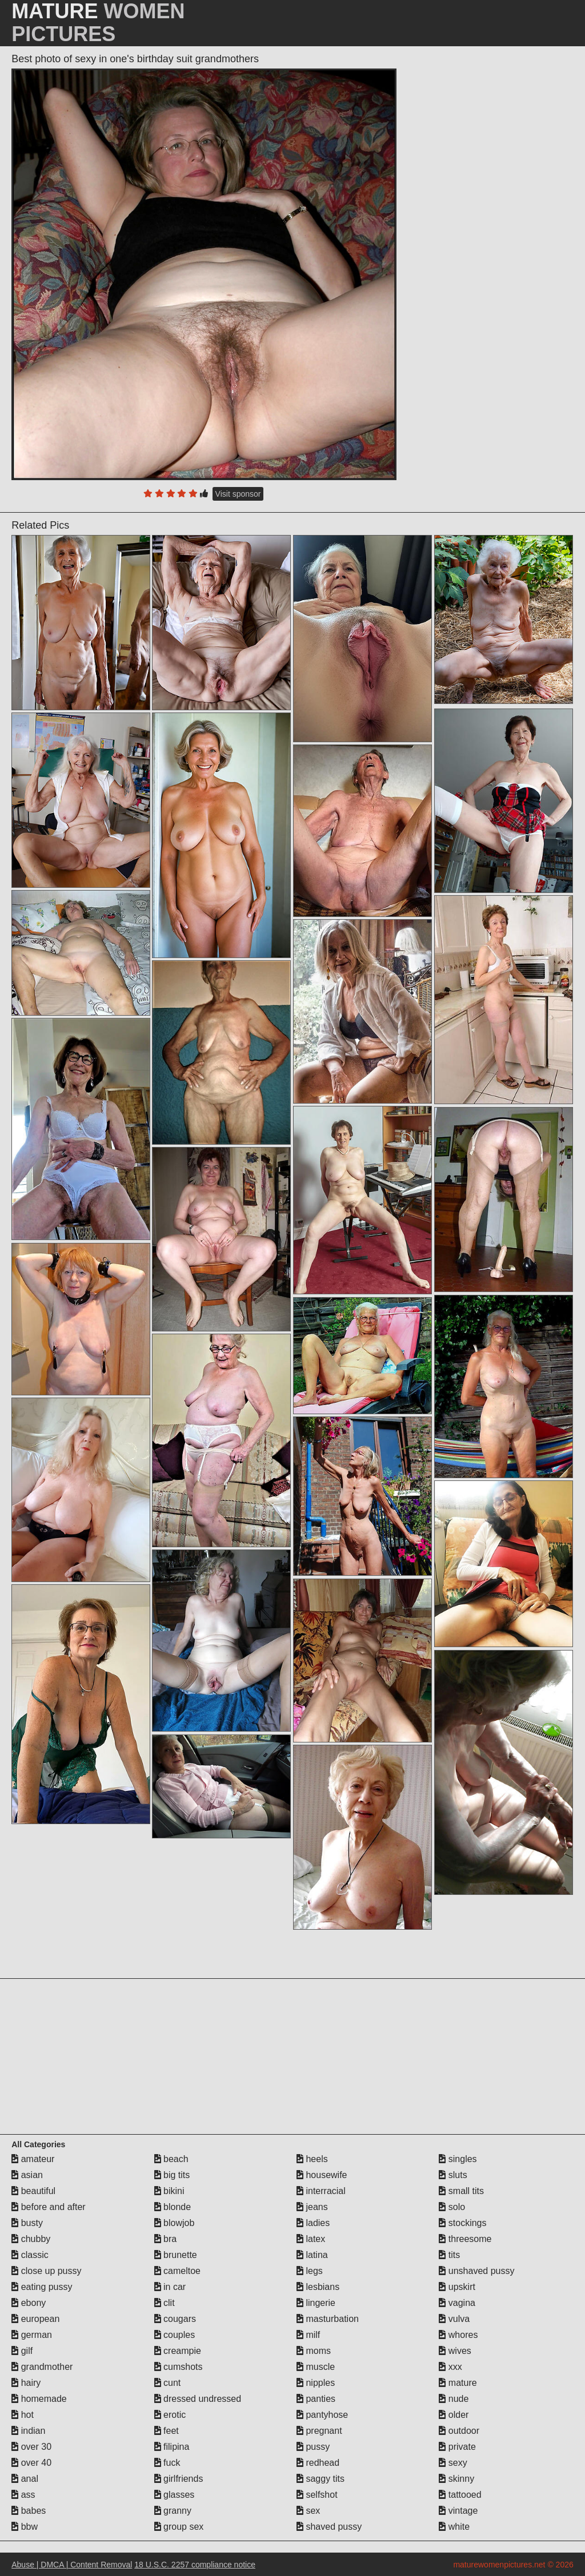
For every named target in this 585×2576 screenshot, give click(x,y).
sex (308, 2510)
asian (27, 2175)
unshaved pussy (476, 2271)
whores (458, 2335)
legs (309, 2271)
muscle (315, 2367)
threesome (465, 2239)
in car (170, 2287)
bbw (24, 2526)
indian (28, 2431)
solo (452, 2207)
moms (313, 2351)
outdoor (459, 2431)
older (453, 2415)
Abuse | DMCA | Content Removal (71, 2564)
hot (22, 2415)
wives (455, 2351)
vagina (457, 2303)
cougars (175, 2319)
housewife (321, 2175)
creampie (177, 2351)
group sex (179, 2526)
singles (457, 2159)
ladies (313, 2223)
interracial (321, 2191)
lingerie (315, 2303)
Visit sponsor (238, 493)
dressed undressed (198, 2399)
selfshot (317, 2494)
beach (171, 2159)
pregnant (319, 2431)
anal (24, 2479)
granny (172, 2510)
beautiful (33, 2191)
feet (166, 2431)
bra (165, 2239)
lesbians (317, 2287)
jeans (312, 2207)
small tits (461, 2191)
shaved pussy (329, 2526)
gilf (22, 2351)
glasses (174, 2494)
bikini (169, 2191)
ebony (28, 2303)
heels (312, 2159)
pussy (313, 2447)
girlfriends (178, 2479)
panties (315, 2399)
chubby (30, 2239)
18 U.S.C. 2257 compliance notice (194, 2564)
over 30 (31, 2447)
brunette (175, 2255)
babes (28, 2510)
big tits (172, 2175)
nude (453, 2399)
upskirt (457, 2287)
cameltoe (177, 2271)
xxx (450, 2367)
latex (310, 2239)
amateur (32, 2159)
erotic (170, 2415)
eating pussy (41, 2287)
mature (457, 2383)
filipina (172, 2447)
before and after (48, 2207)
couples (174, 2335)
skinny (456, 2479)
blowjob (174, 2223)
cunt (167, 2383)
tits (449, 2255)
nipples (315, 2383)
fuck (167, 2463)
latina (312, 2255)
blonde (172, 2207)
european (35, 2319)
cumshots (178, 2367)
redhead (317, 2463)
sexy (453, 2463)
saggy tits (320, 2479)
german (31, 2335)
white (454, 2526)
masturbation (327, 2319)
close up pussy (46, 2271)
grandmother (42, 2367)
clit (164, 2303)
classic (29, 2255)
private (457, 2447)
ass (23, 2494)
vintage (458, 2510)
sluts (453, 2175)
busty (27, 2223)
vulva (454, 2319)
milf (308, 2335)
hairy (26, 2383)
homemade (39, 2399)
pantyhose (322, 2415)
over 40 (31, 2463)
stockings (462, 2223)
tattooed (460, 2494)
